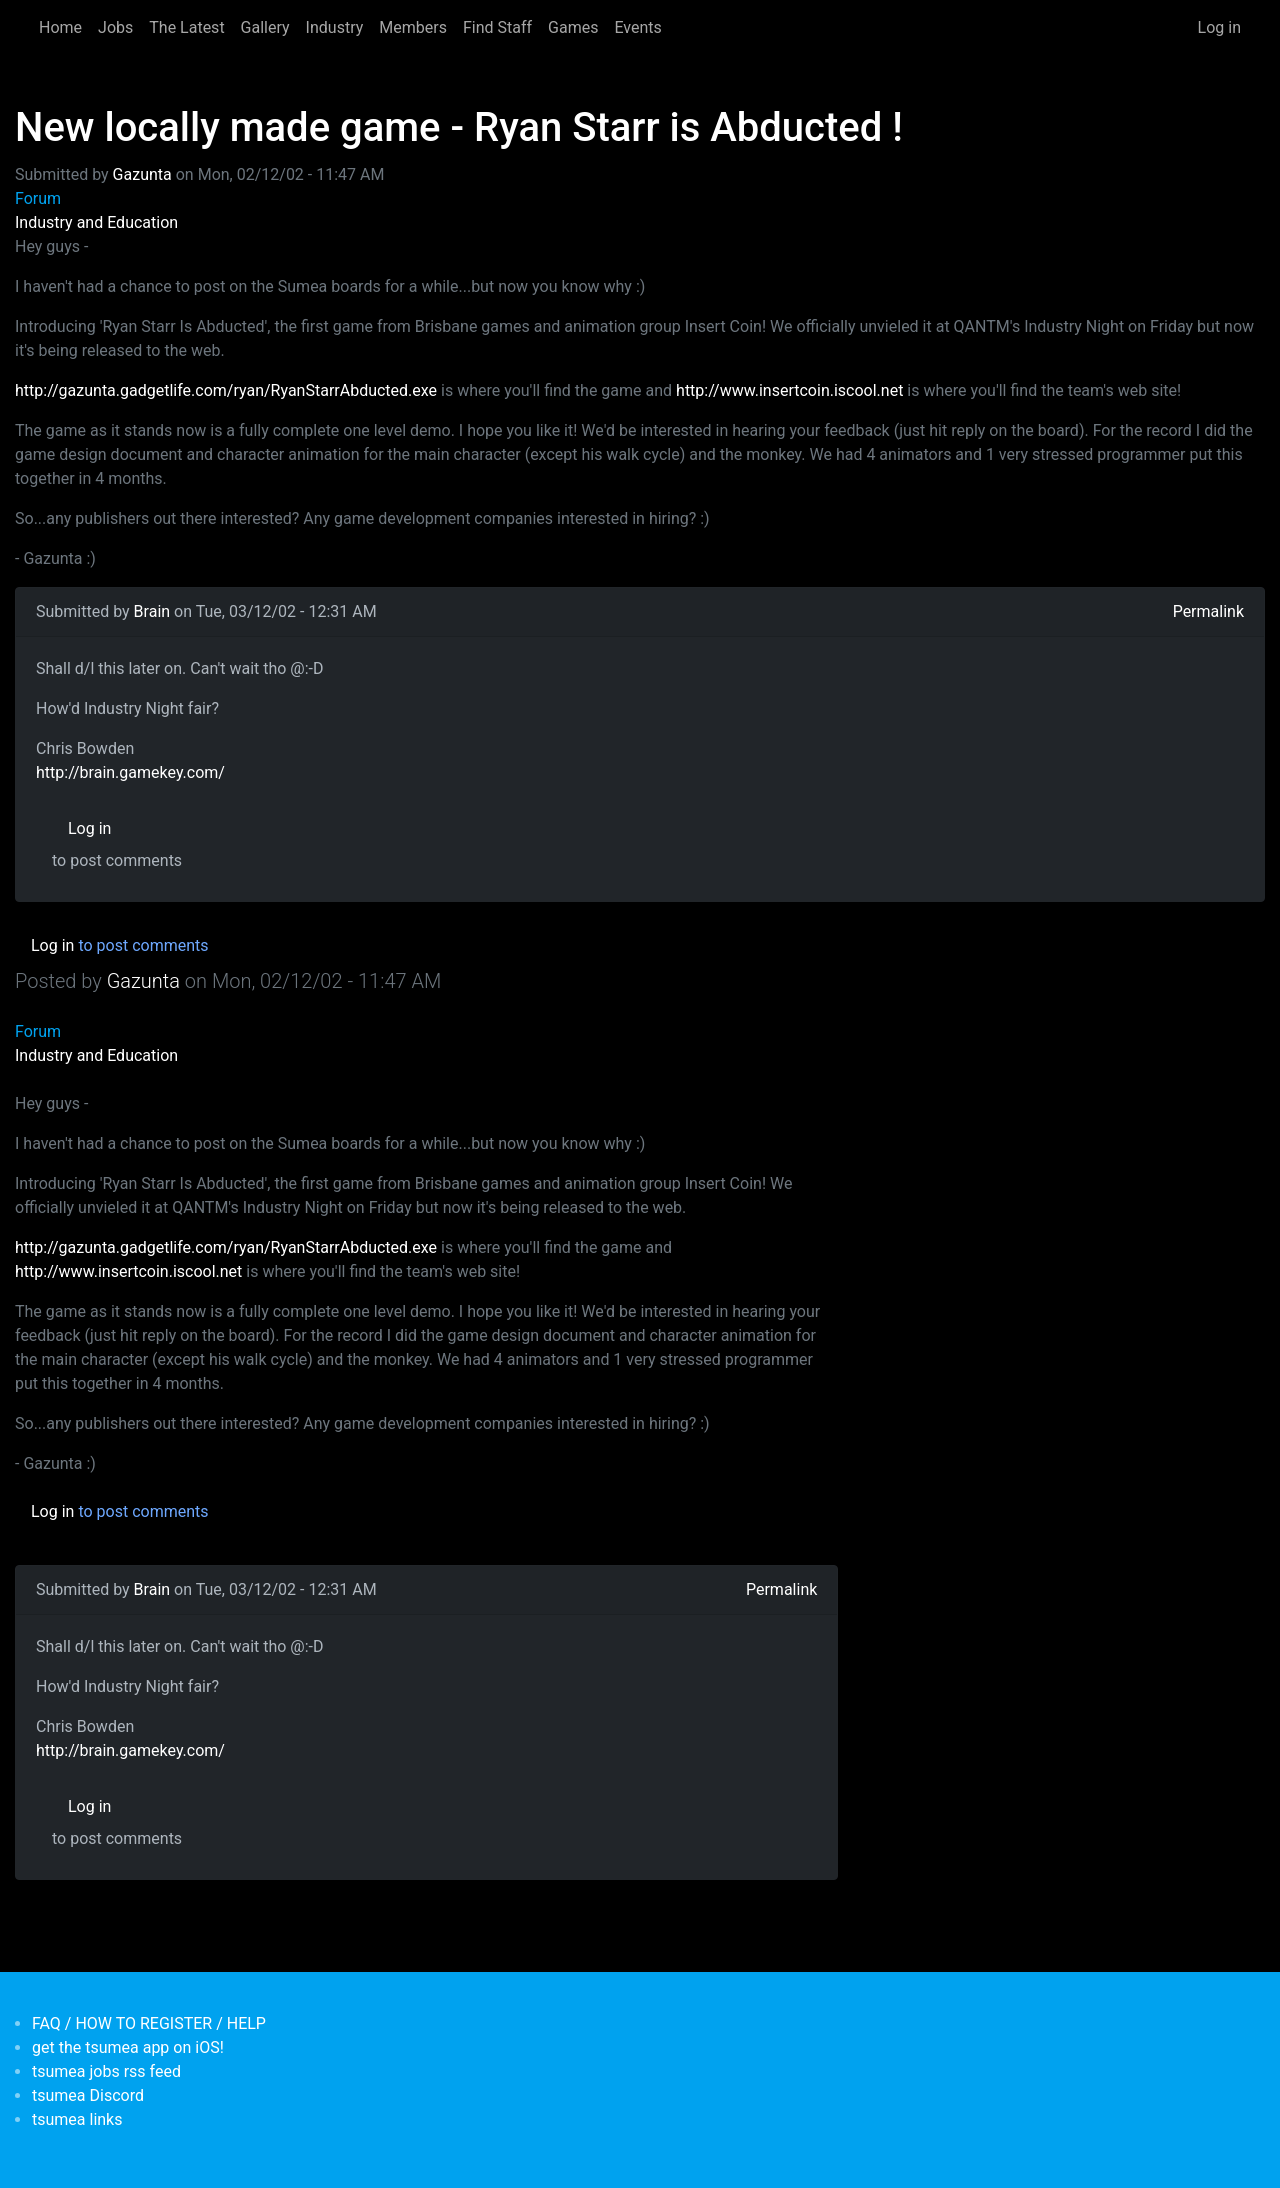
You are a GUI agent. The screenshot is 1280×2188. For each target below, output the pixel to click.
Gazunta (142, 174)
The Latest (186, 27)
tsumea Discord (88, 2095)
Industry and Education (96, 222)
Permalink (1208, 611)
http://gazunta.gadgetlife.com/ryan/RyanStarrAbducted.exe (226, 390)
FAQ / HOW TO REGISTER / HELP (149, 2023)
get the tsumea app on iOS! (128, 2047)
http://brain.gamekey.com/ (130, 772)
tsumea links (77, 2119)
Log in (1219, 27)
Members (413, 27)
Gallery (265, 27)
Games (573, 27)
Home (60, 27)
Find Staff (497, 27)
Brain (152, 611)
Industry (335, 27)
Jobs (115, 27)
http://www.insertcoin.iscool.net (789, 390)
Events (637, 27)
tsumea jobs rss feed (106, 2071)
